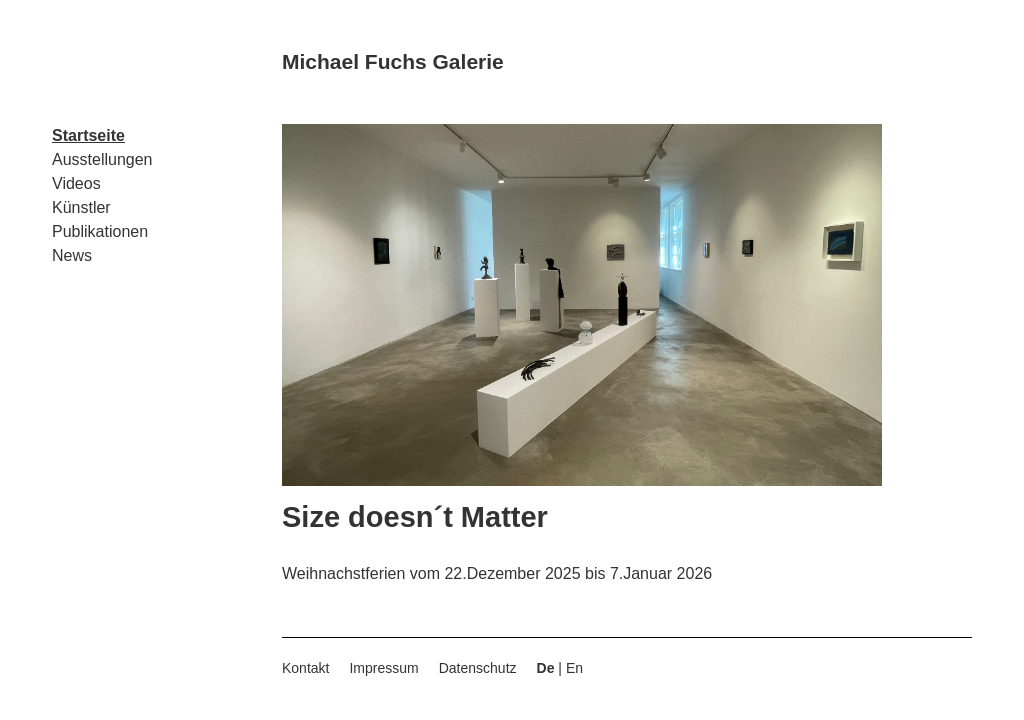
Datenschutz (478, 668)
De (546, 668)
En (574, 668)
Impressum (383, 668)
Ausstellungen (102, 159)
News (72, 255)
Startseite (88, 135)
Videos (76, 183)
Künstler (81, 207)
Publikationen (100, 231)
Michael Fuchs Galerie (393, 61)
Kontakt (305, 668)
